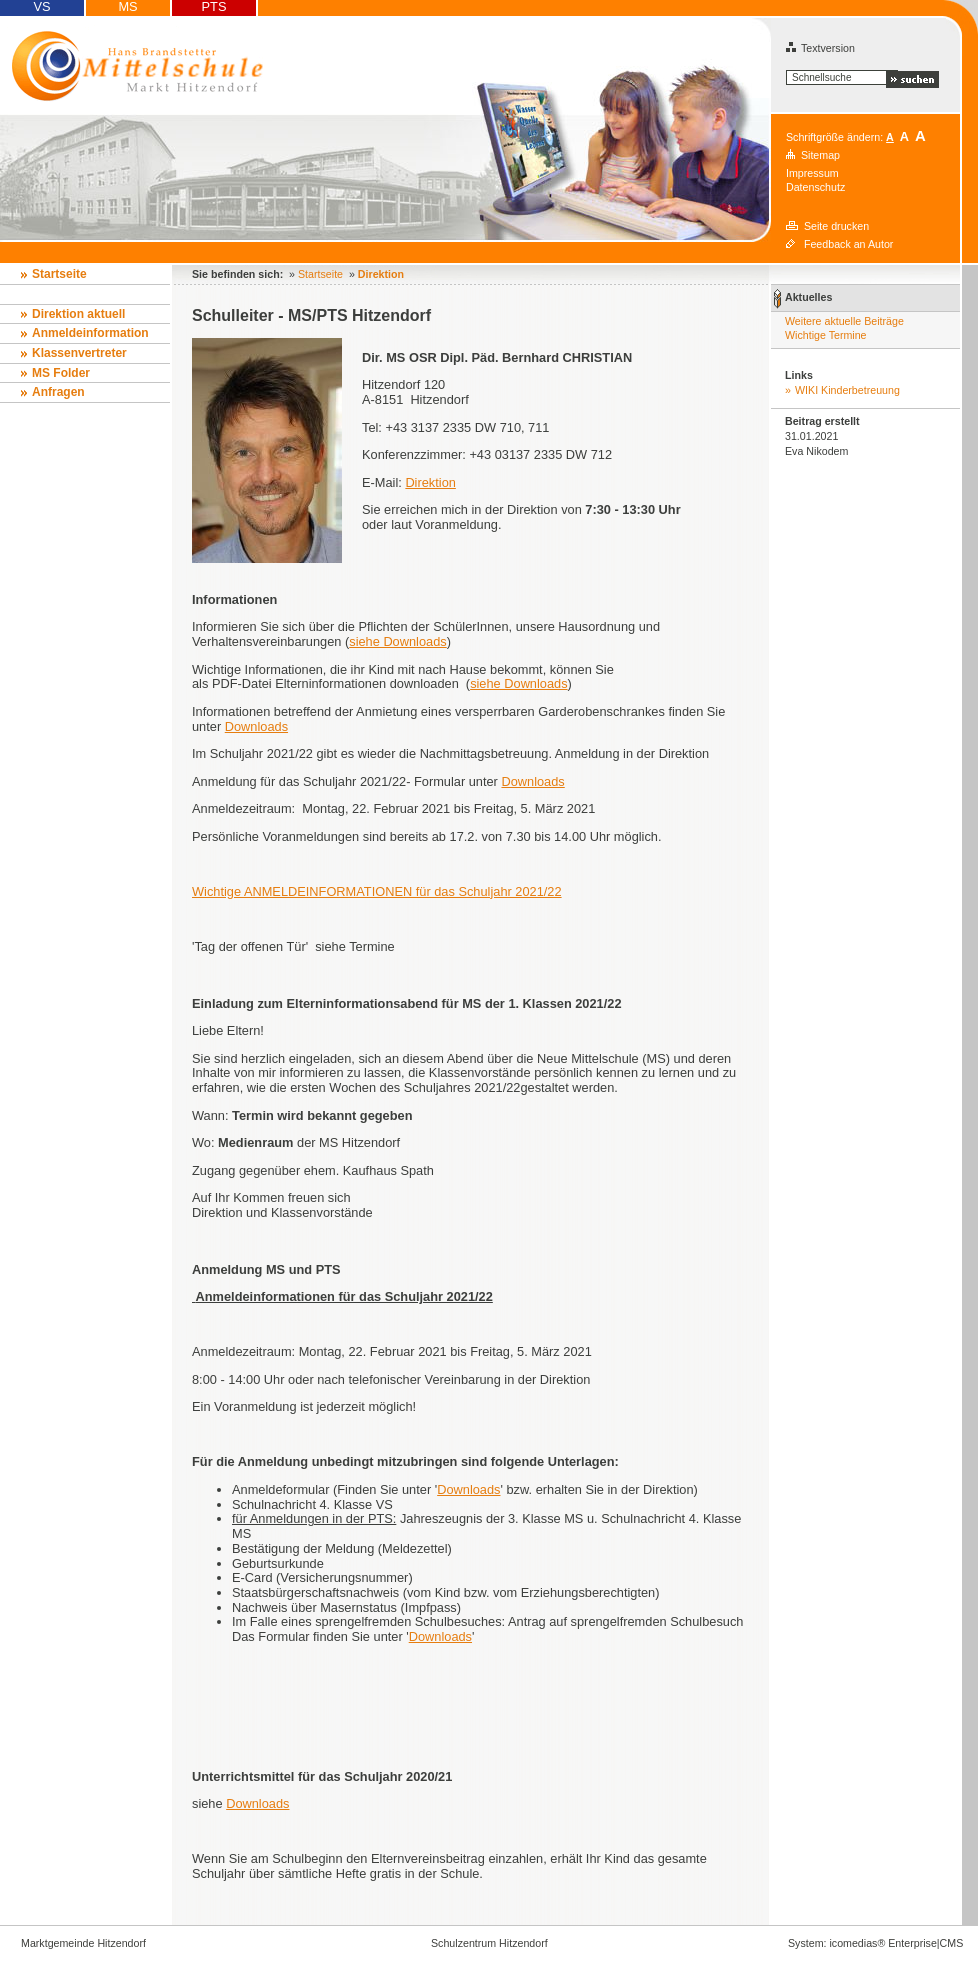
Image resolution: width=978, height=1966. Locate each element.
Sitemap (820, 155)
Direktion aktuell (78, 314)
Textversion (820, 48)
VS (41, 7)
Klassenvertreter (79, 353)
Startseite (59, 274)
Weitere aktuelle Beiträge (844, 321)
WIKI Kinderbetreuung (847, 390)
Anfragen (58, 392)
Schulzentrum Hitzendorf (489, 1943)
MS (127, 7)
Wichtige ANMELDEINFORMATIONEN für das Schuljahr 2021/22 (377, 891)
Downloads (256, 726)
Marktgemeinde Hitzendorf (83, 1943)
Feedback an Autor (848, 244)
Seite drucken (836, 226)
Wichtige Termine (826, 335)
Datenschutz (815, 187)
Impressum (812, 173)
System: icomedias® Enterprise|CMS (875, 1943)
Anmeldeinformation (90, 333)
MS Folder (61, 373)
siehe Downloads (397, 641)
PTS (214, 7)
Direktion (430, 482)
